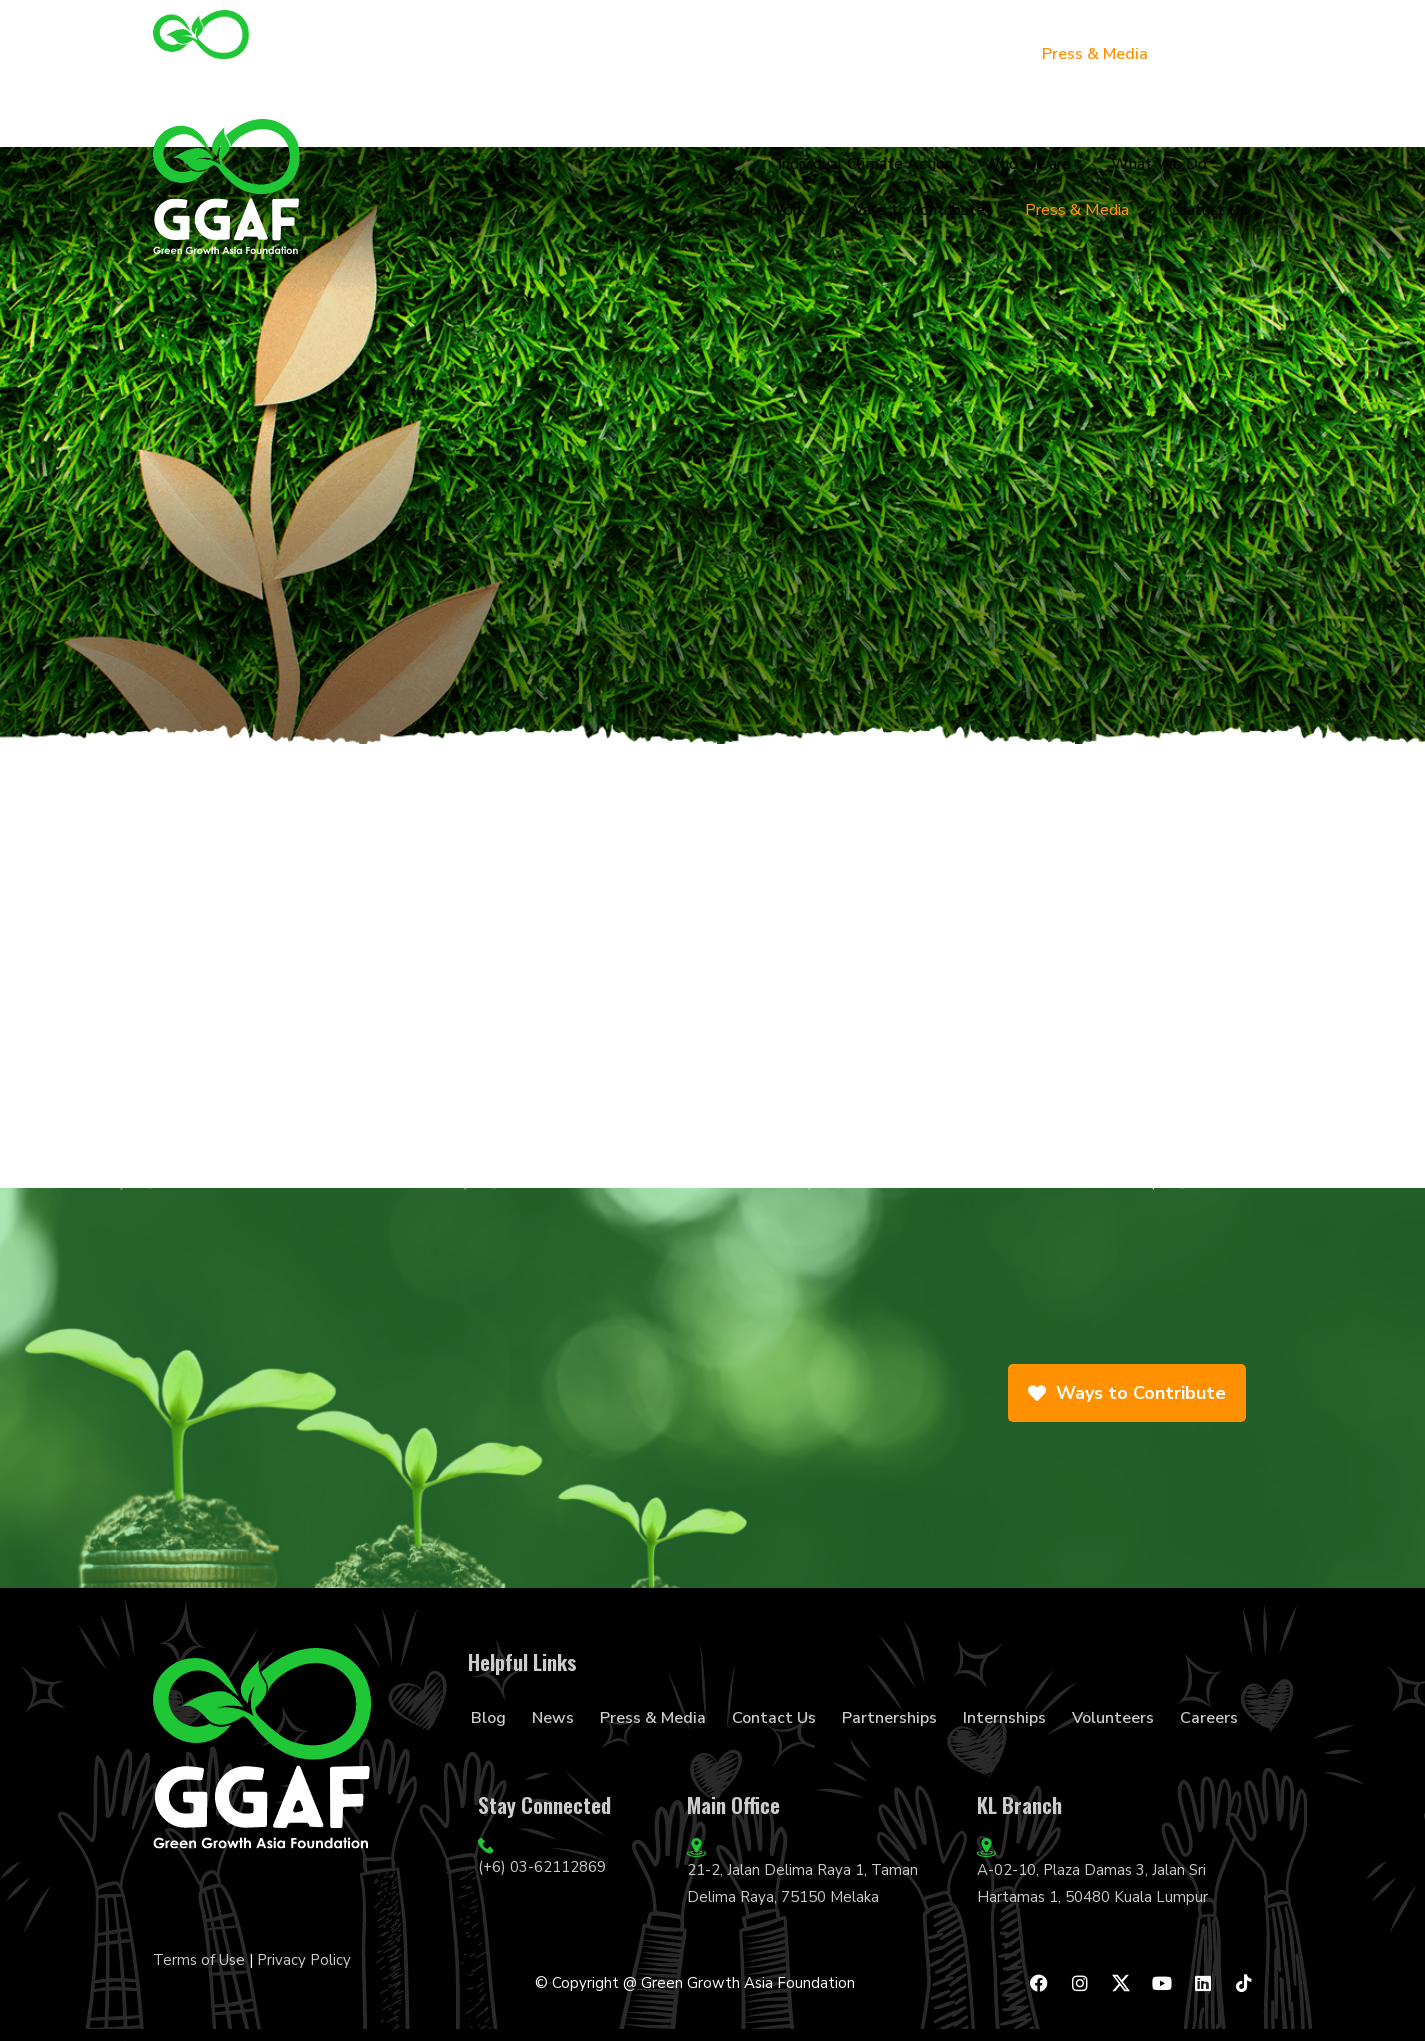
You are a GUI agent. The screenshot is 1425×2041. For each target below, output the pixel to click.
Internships (1004, 1718)
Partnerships (889, 1718)
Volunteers (1113, 1718)
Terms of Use (199, 1960)
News (553, 1718)
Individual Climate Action (396, 54)
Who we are (556, 54)
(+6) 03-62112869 (542, 1867)
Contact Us (1220, 54)
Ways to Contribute (938, 54)
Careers (1209, 1718)
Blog (488, 1718)
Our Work (798, 54)
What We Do (681, 54)
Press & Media (1095, 54)
